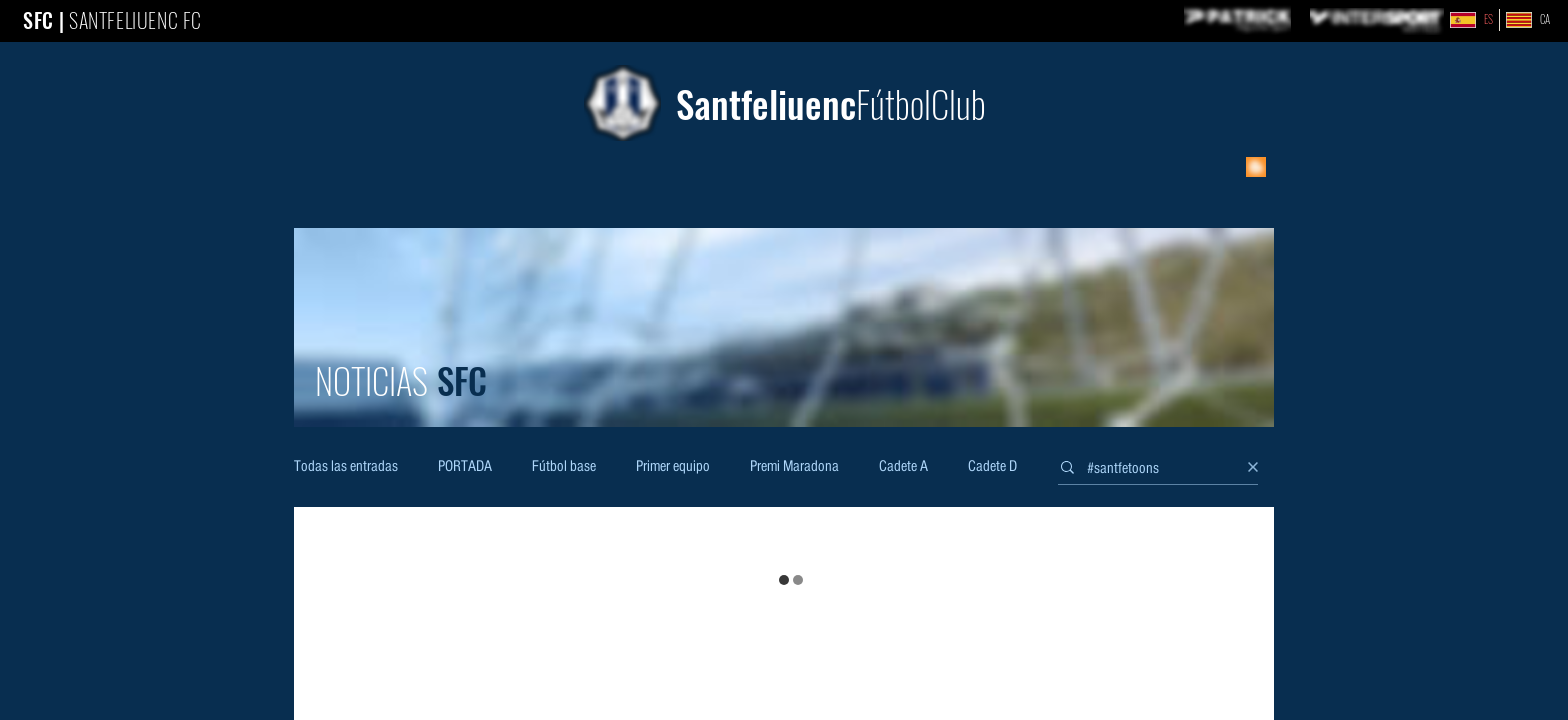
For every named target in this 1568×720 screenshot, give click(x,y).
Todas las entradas (346, 467)
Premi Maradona (794, 467)
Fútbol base (564, 467)
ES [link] (1488, 19)
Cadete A (903, 467)
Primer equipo (673, 467)
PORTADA (465, 467)
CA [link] (1545, 19)
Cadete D (992, 467)
